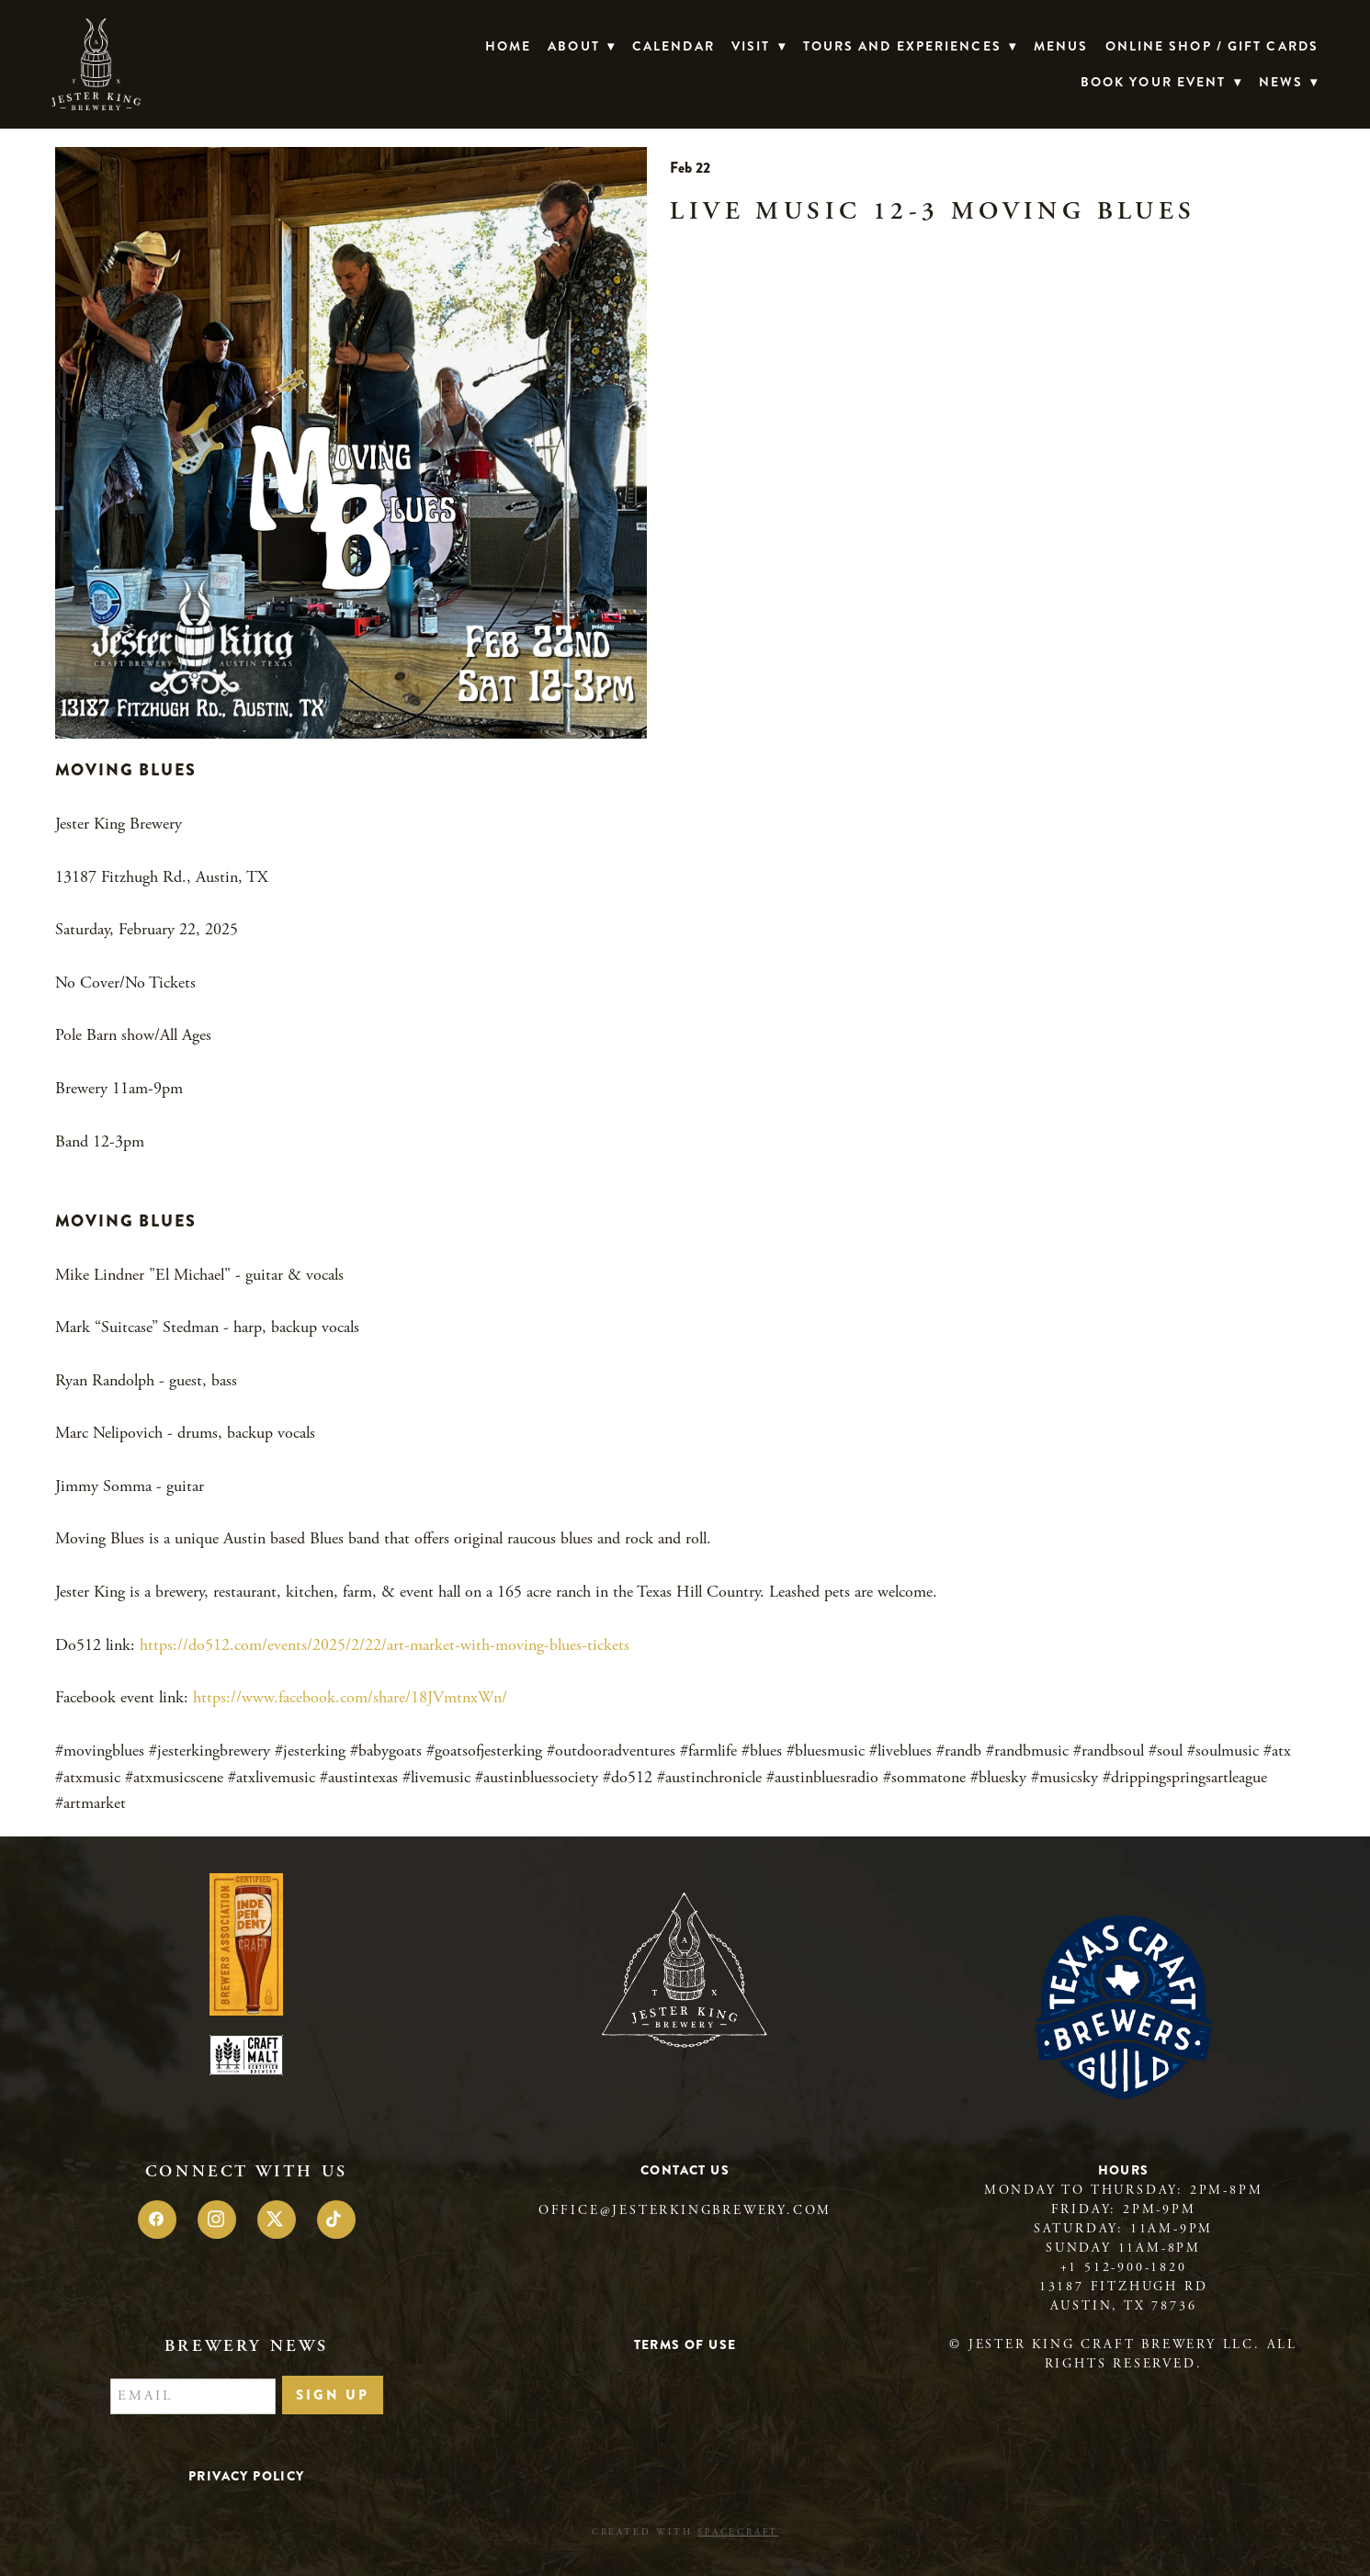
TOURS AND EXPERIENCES (910, 46)
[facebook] (157, 2219)
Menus (1061, 46)
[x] (276, 2219)
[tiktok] (336, 2219)
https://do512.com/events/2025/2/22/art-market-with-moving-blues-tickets (384, 1644)
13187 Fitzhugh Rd (1123, 2286)
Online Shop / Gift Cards (1212, 46)
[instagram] (217, 2219)
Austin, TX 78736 (1123, 2306)
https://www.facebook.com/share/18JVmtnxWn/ (350, 1697)
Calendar (673, 46)
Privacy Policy (246, 2476)
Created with (685, 2532)
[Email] (193, 2396)
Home (508, 46)
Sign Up (332, 2395)
